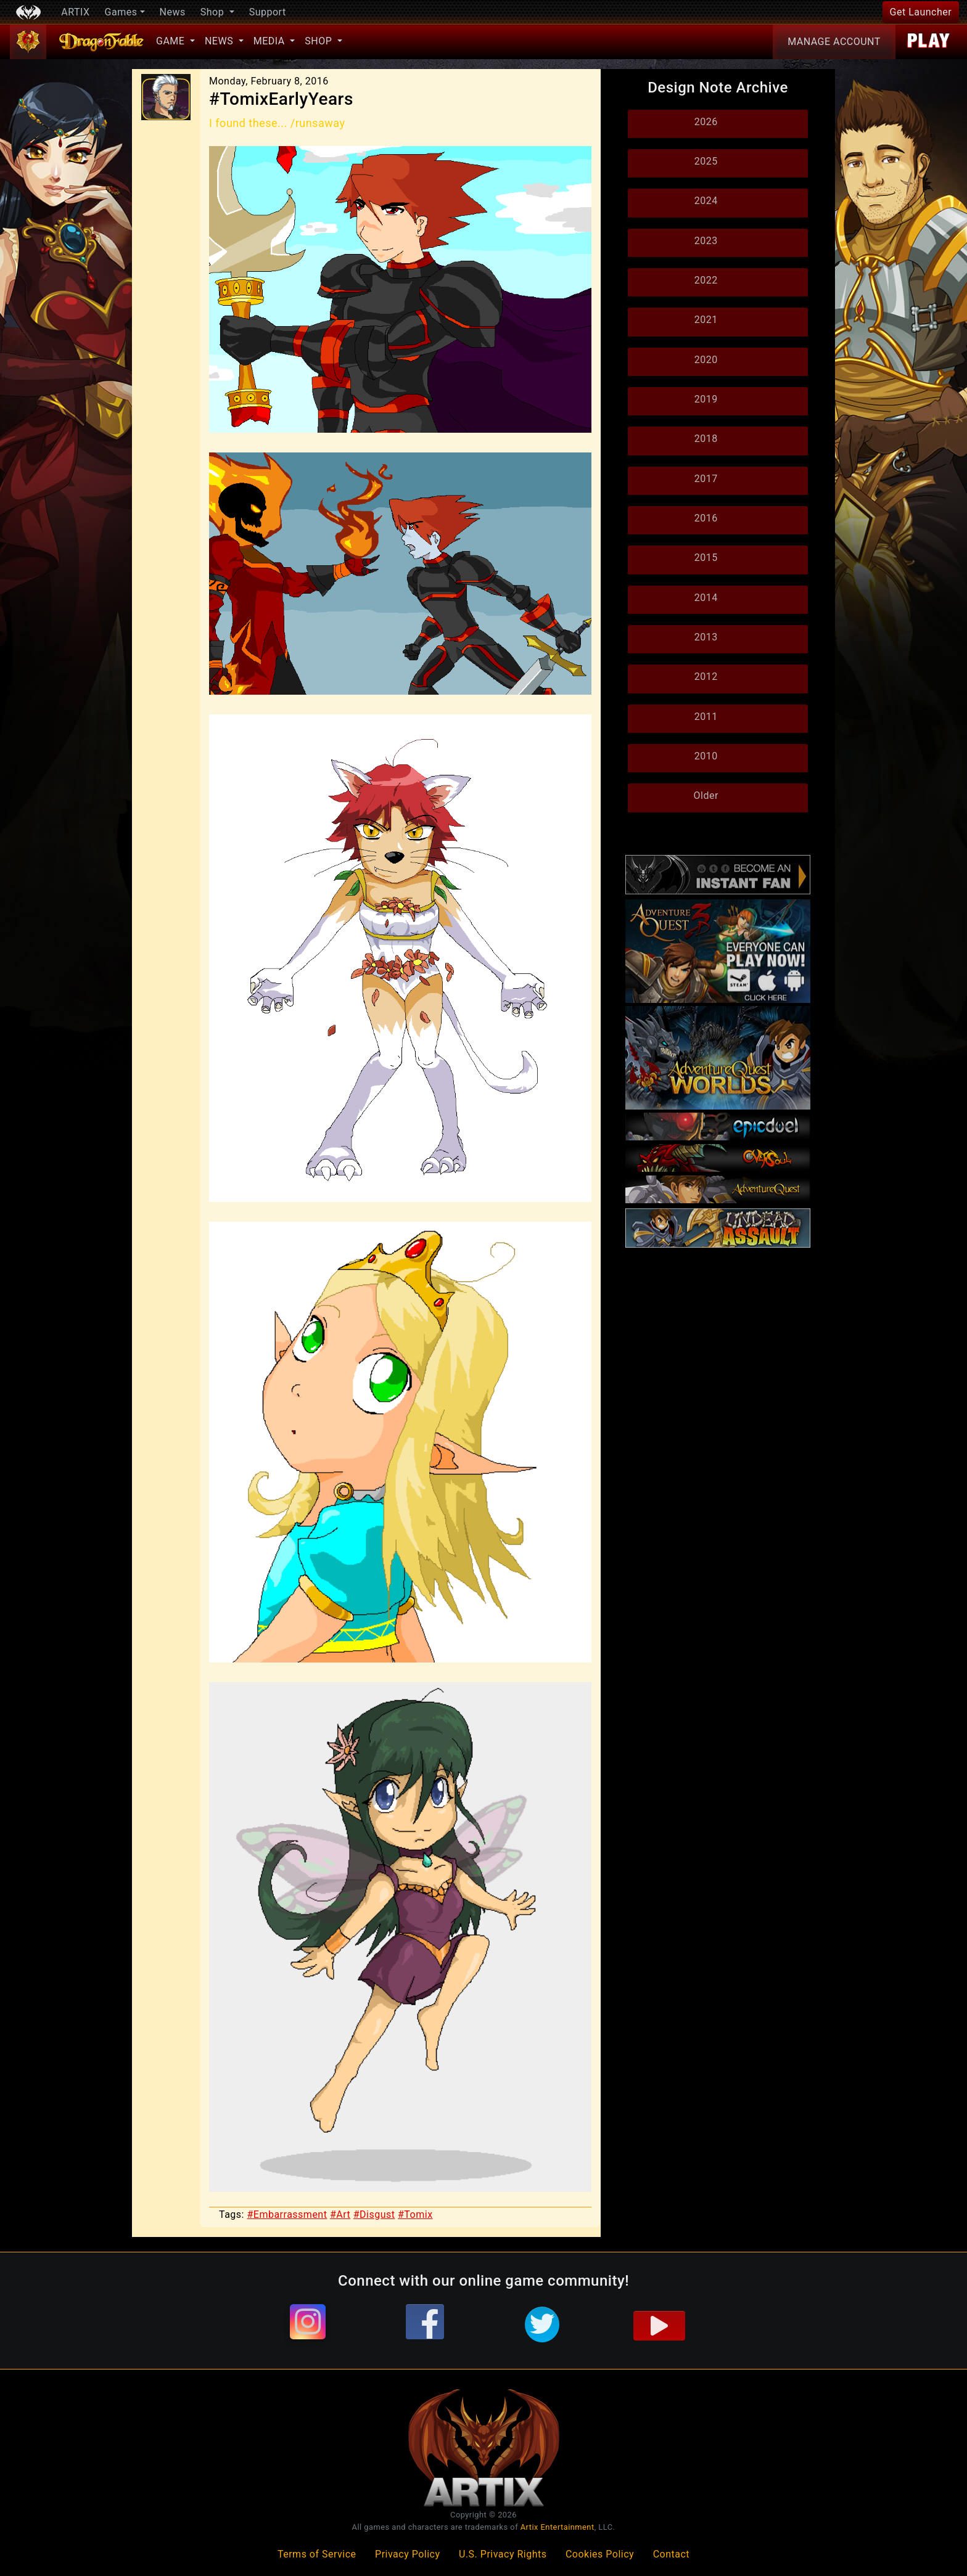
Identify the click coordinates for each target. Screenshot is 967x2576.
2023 (706, 241)
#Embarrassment (287, 2214)
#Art (340, 2214)
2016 (706, 518)
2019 (706, 399)
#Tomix (415, 2214)
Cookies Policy (600, 2554)
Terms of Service (317, 2554)
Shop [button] (213, 12)
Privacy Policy (407, 2554)
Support (267, 12)
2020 (706, 360)
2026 (706, 122)
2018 (706, 438)
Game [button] (171, 41)
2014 (706, 597)
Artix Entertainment (558, 2527)
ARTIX (75, 12)
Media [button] (270, 41)
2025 (706, 161)
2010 (706, 756)
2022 (706, 280)
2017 (706, 479)
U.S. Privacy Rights (502, 2554)
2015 (706, 557)
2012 (706, 676)
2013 (706, 637)
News (173, 12)
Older (706, 795)
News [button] (220, 41)
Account (834, 42)
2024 (706, 200)
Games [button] (121, 12)
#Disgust (374, 2214)
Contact (671, 2554)
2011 (706, 716)
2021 (706, 319)
